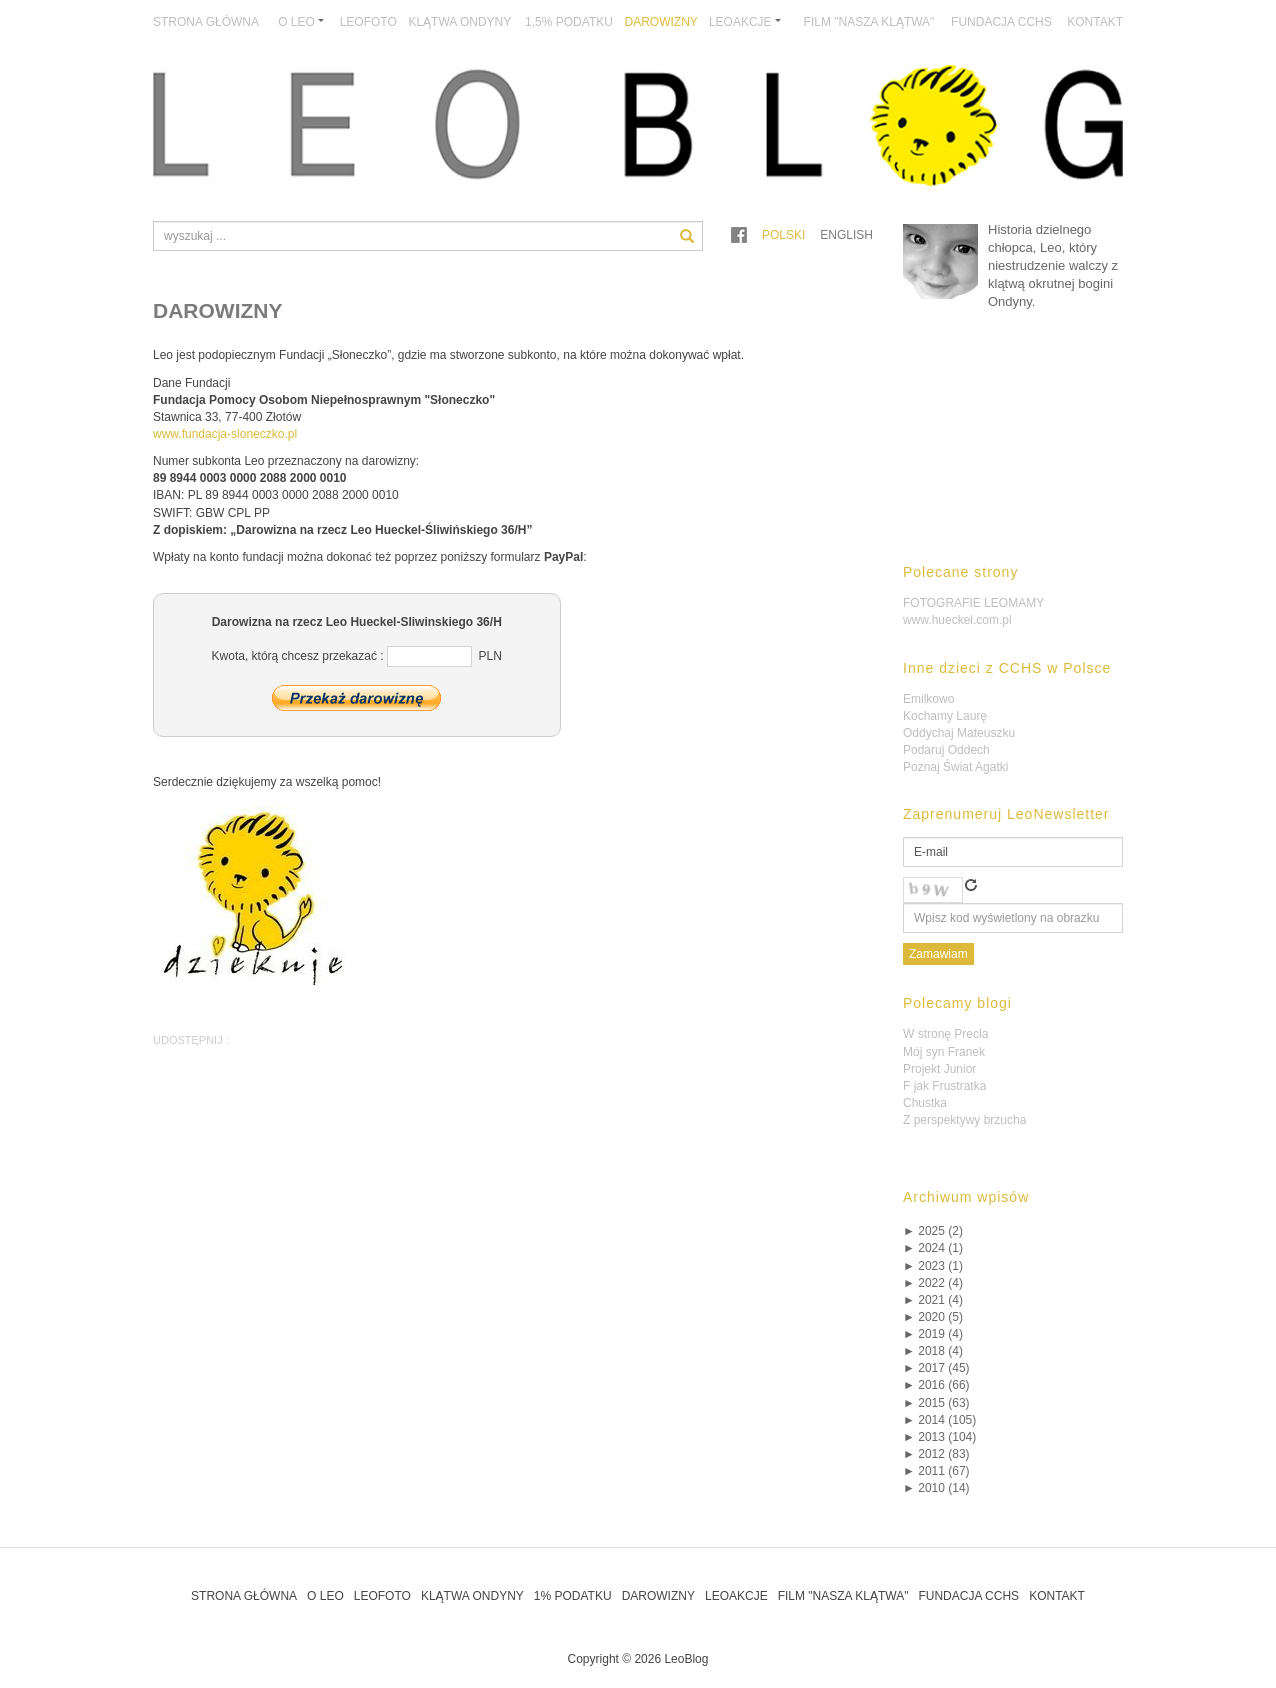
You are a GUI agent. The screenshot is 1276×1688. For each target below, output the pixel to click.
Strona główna (206, 22)
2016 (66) (936, 1385)
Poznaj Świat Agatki (955, 767)
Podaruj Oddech (946, 750)
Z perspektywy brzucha (964, 1120)
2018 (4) (933, 1351)
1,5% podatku (569, 22)
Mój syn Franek (944, 1052)
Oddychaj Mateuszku (959, 733)
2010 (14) (936, 1488)
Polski (783, 235)
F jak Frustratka (944, 1086)
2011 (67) (936, 1471)
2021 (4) (933, 1300)
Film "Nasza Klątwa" (869, 22)
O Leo (325, 1596)
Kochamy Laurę (945, 716)
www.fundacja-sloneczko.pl (225, 434)
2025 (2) (933, 1231)
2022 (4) (933, 1283)
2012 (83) (936, 1454)
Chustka (925, 1103)
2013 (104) (939, 1437)
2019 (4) (933, 1334)
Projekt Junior (939, 1069)
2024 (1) (933, 1248)
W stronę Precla (945, 1034)
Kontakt (1095, 22)
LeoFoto (368, 22)
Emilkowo (928, 699)
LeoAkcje (736, 1596)
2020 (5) (933, 1317)
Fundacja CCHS (1001, 22)
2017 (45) (936, 1368)
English (846, 235)
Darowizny (661, 22)
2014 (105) (939, 1420)
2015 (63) (936, 1403)
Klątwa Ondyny (459, 22)
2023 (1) (933, 1266)
